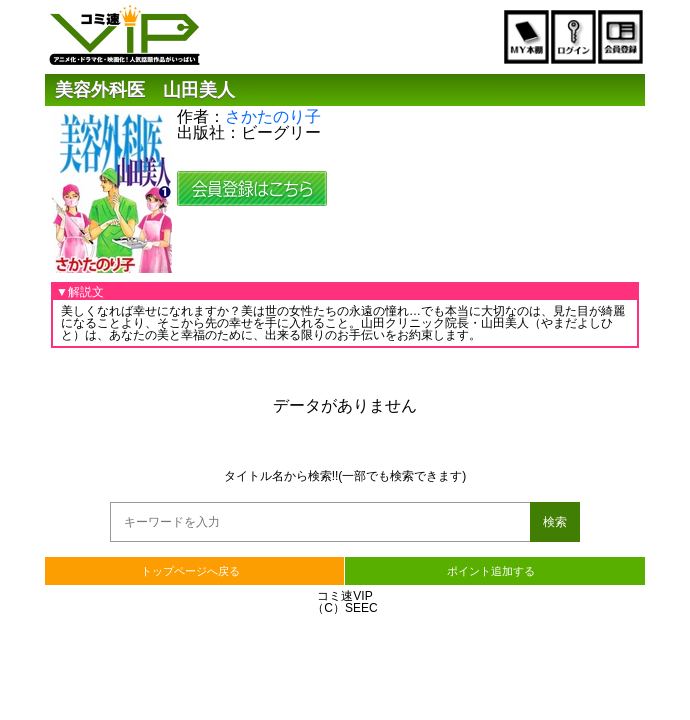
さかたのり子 (273, 116)
